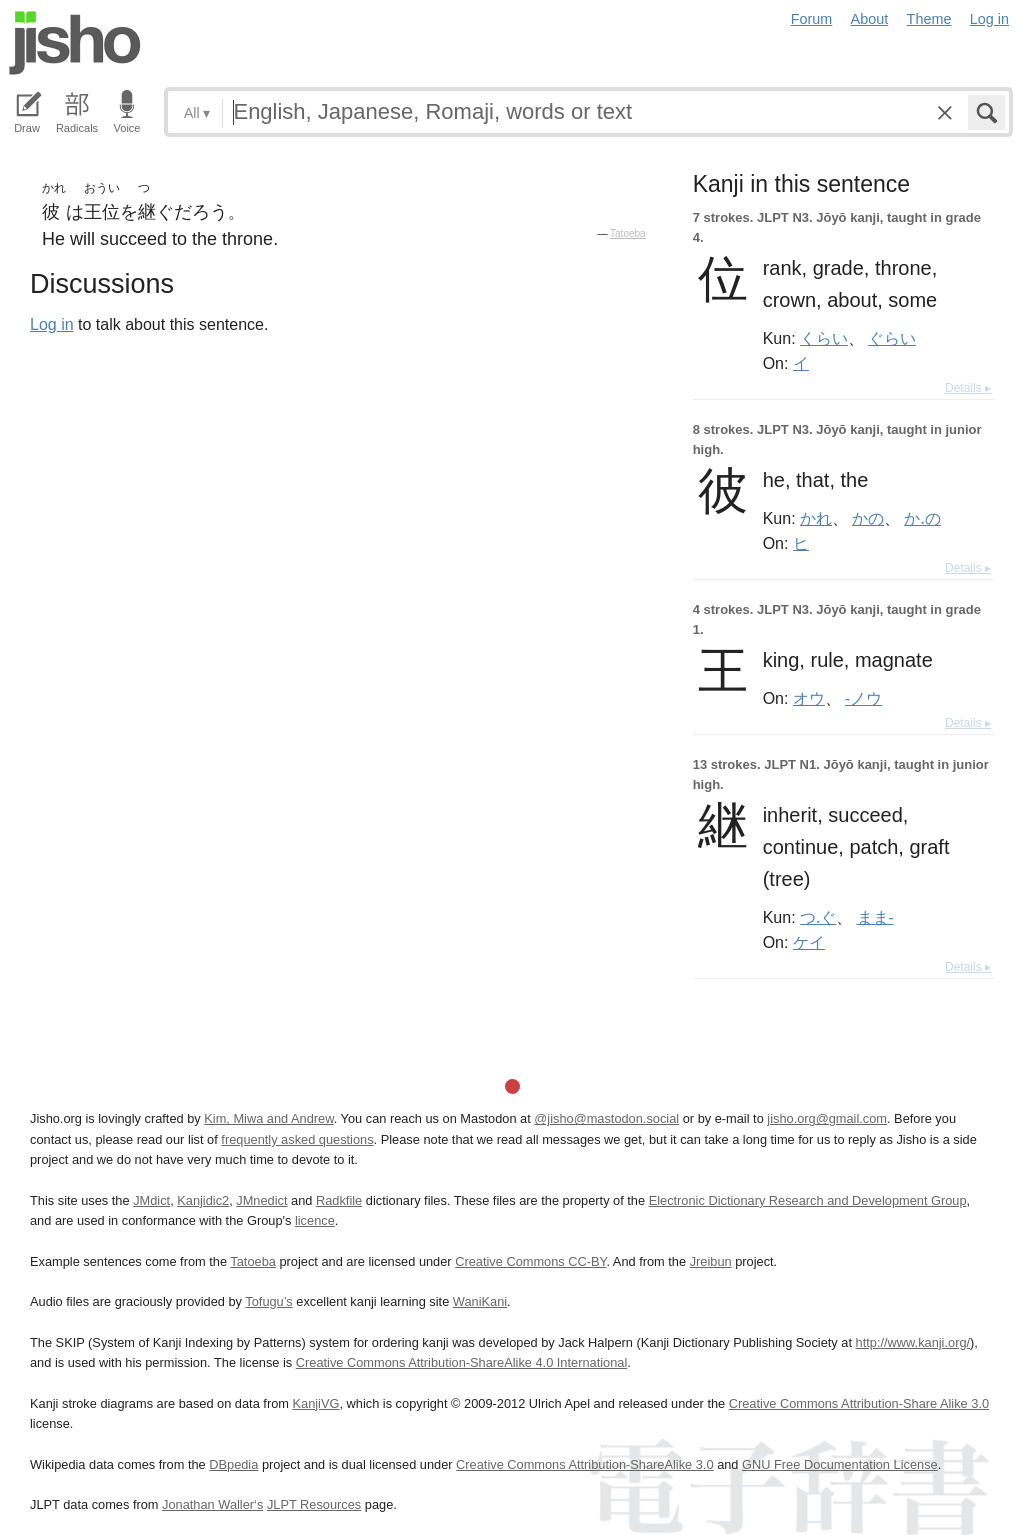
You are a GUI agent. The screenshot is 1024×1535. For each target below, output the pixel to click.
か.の (922, 518)
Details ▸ (968, 388)
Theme (929, 19)
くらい (824, 338)
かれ (816, 518)
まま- (875, 917)
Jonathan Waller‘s (212, 1504)
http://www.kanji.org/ (913, 1342)
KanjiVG (315, 1403)
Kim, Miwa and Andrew (268, 1118)
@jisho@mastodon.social (606, 1118)
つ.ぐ (818, 917)
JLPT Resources (314, 1504)
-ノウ (863, 698)
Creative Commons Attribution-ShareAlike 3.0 (584, 1464)
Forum (812, 19)
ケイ (809, 942)
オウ (809, 698)
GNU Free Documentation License (840, 1464)
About (870, 19)
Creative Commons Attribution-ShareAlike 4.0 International (461, 1362)
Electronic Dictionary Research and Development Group (808, 1200)
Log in (989, 19)
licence (315, 1220)
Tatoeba (628, 233)
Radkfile (339, 1200)
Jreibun (711, 1261)
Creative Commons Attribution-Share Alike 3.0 (859, 1403)
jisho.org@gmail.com (827, 1118)
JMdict (151, 1200)
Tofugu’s (268, 1301)
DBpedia (233, 1464)
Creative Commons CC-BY (530, 1261)
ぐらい (892, 338)
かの (868, 518)
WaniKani (480, 1301)
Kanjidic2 (203, 1200)
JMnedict (261, 1200)
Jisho (75, 43)
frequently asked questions (297, 1139)
